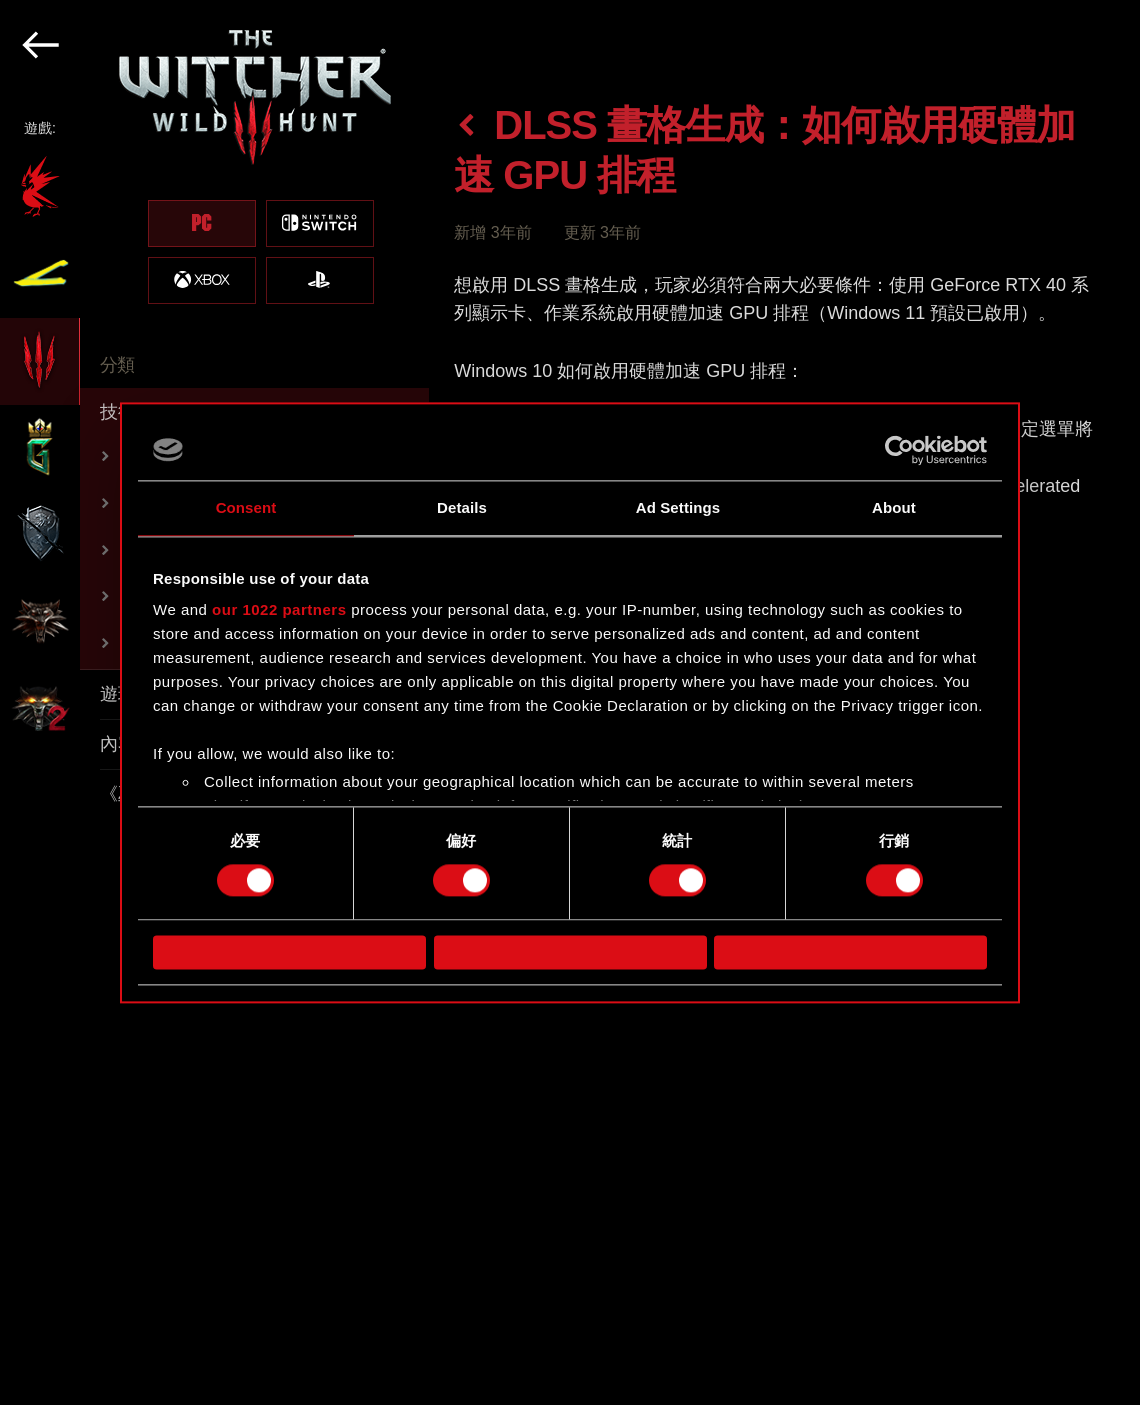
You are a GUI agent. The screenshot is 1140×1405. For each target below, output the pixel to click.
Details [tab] (462, 507)
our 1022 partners (279, 609)
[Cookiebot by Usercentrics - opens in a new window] (899, 450)
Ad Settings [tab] (678, 507)
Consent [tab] (246, 507)
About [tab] (894, 507)
